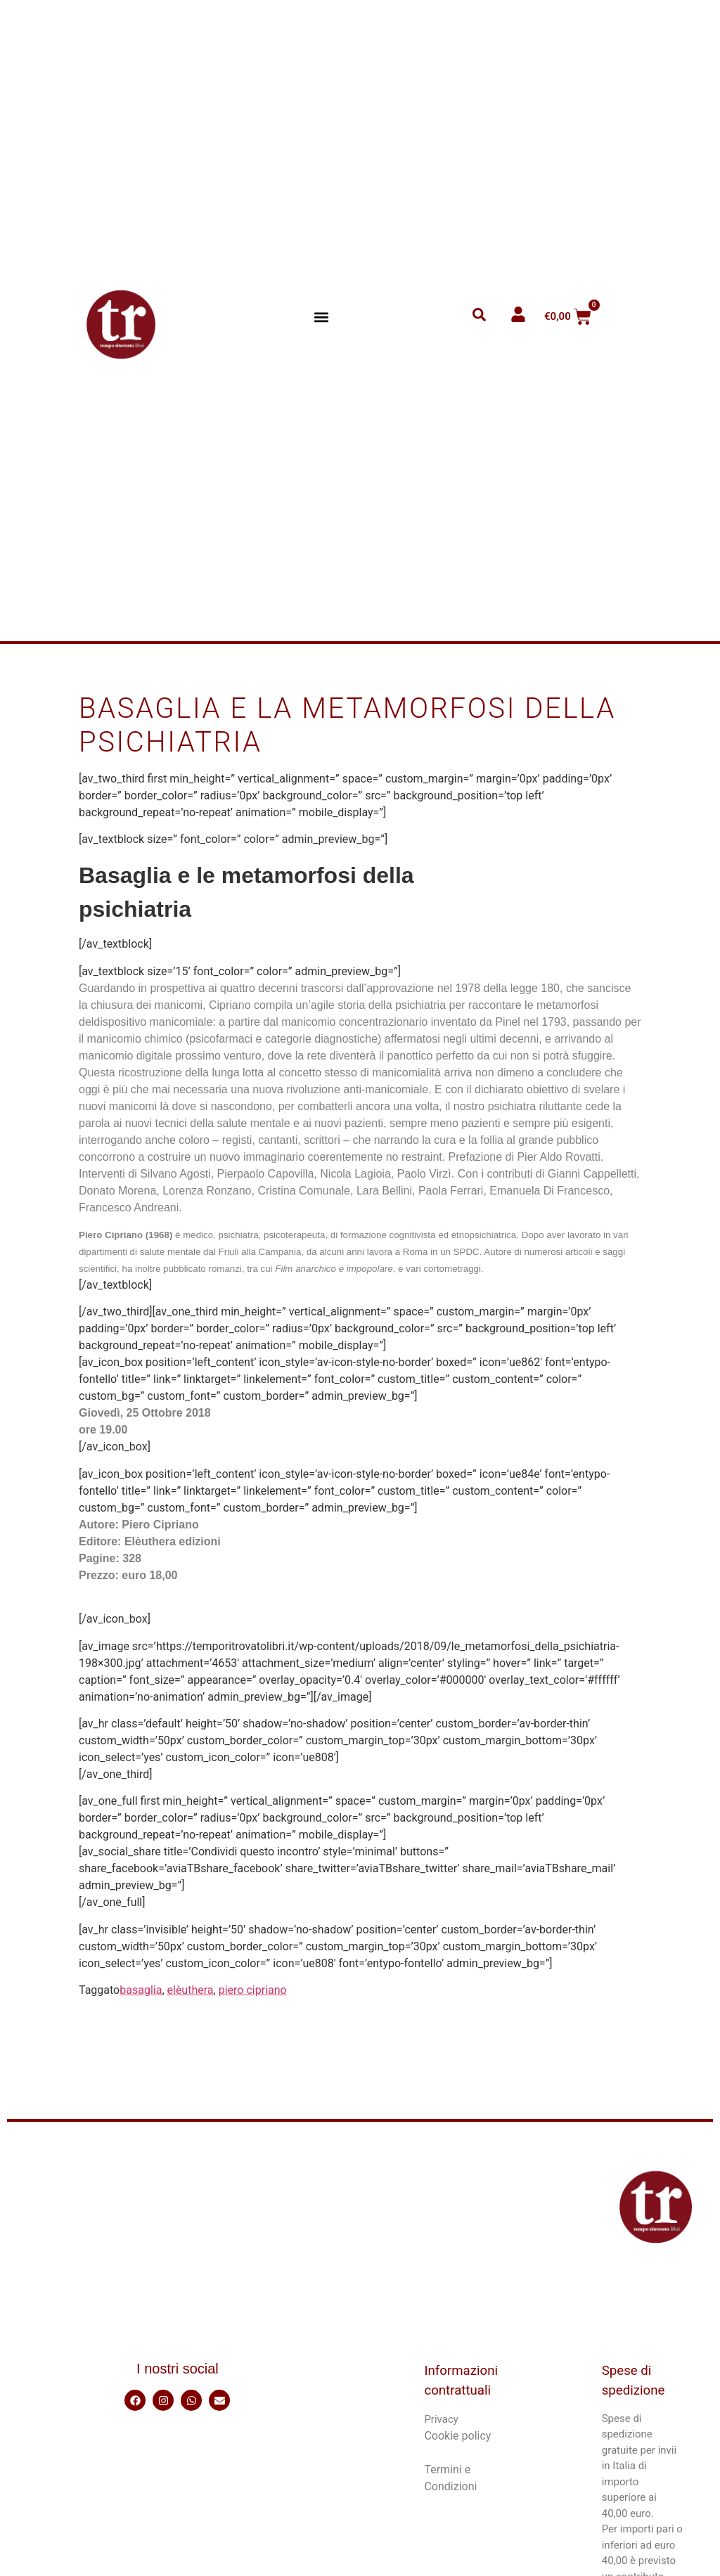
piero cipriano (253, 1990)
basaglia (141, 1990)
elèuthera (190, 1990)
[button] (321, 316)
